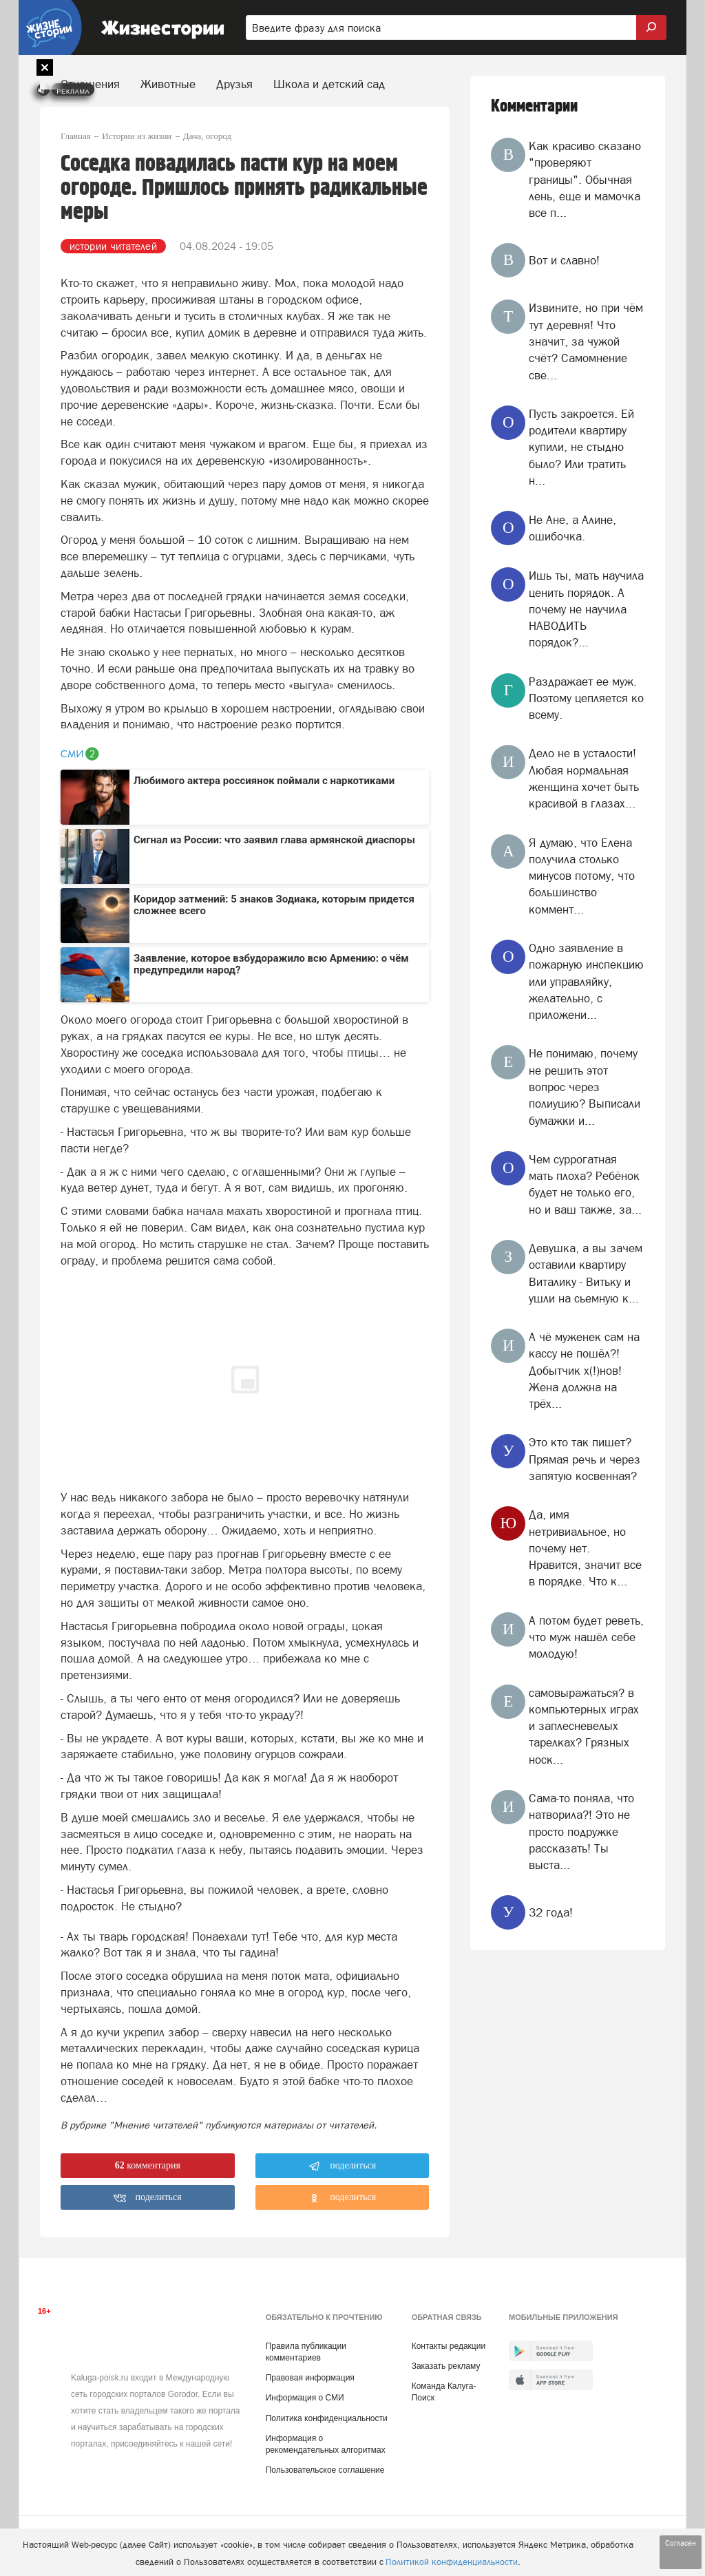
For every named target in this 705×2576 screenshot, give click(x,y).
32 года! (551, 1912)
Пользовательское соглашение (325, 2470)
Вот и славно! (564, 260)
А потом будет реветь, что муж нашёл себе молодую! (586, 1637)
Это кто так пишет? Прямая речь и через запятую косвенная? (584, 1459)
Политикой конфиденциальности (452, 2562)
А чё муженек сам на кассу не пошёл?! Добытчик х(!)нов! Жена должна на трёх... (584, 1370)
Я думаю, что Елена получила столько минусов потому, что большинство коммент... (582, 876)
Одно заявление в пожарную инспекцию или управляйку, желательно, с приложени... (586, 981)
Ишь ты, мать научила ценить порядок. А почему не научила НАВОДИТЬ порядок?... (586, 609)
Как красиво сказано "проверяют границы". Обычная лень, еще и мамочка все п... (585, 179)
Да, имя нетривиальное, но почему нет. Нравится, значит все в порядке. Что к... (585, 1548)
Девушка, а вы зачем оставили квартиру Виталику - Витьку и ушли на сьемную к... (585, 1273)
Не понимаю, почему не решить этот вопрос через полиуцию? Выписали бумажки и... (584, 1086)
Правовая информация (310, 2378)
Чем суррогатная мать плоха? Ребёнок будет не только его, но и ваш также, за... (585, 1184)
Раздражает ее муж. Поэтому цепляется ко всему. (586, 698)
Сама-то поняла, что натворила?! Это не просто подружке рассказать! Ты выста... (581, 1831)
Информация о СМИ (305, 2398)
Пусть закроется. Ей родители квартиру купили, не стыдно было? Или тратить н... (581, 447)
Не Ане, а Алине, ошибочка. (572, 528)
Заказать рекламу (446, 2366)
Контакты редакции (448, 2346)
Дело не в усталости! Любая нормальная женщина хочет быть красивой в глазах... (584, 778)
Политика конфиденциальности (327, 2418)
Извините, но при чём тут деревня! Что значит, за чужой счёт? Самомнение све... (586, 341)
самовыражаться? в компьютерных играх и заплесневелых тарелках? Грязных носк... (584, 1726)
